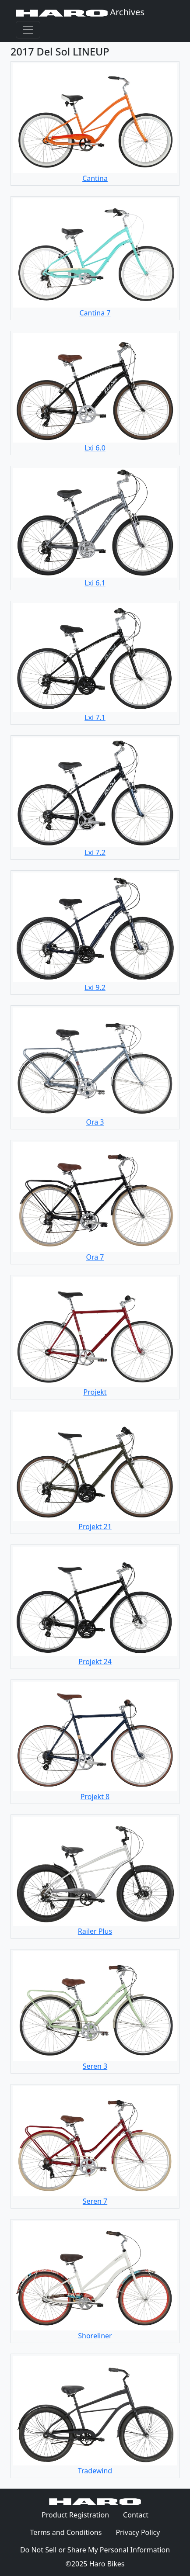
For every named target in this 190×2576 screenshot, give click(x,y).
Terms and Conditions (69, 2532)
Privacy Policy (141, 2532)
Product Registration (75, 2515)
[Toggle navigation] (28, 29)
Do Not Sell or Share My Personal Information (95, 2550)
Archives (80, 12)
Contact (139, 2514)
